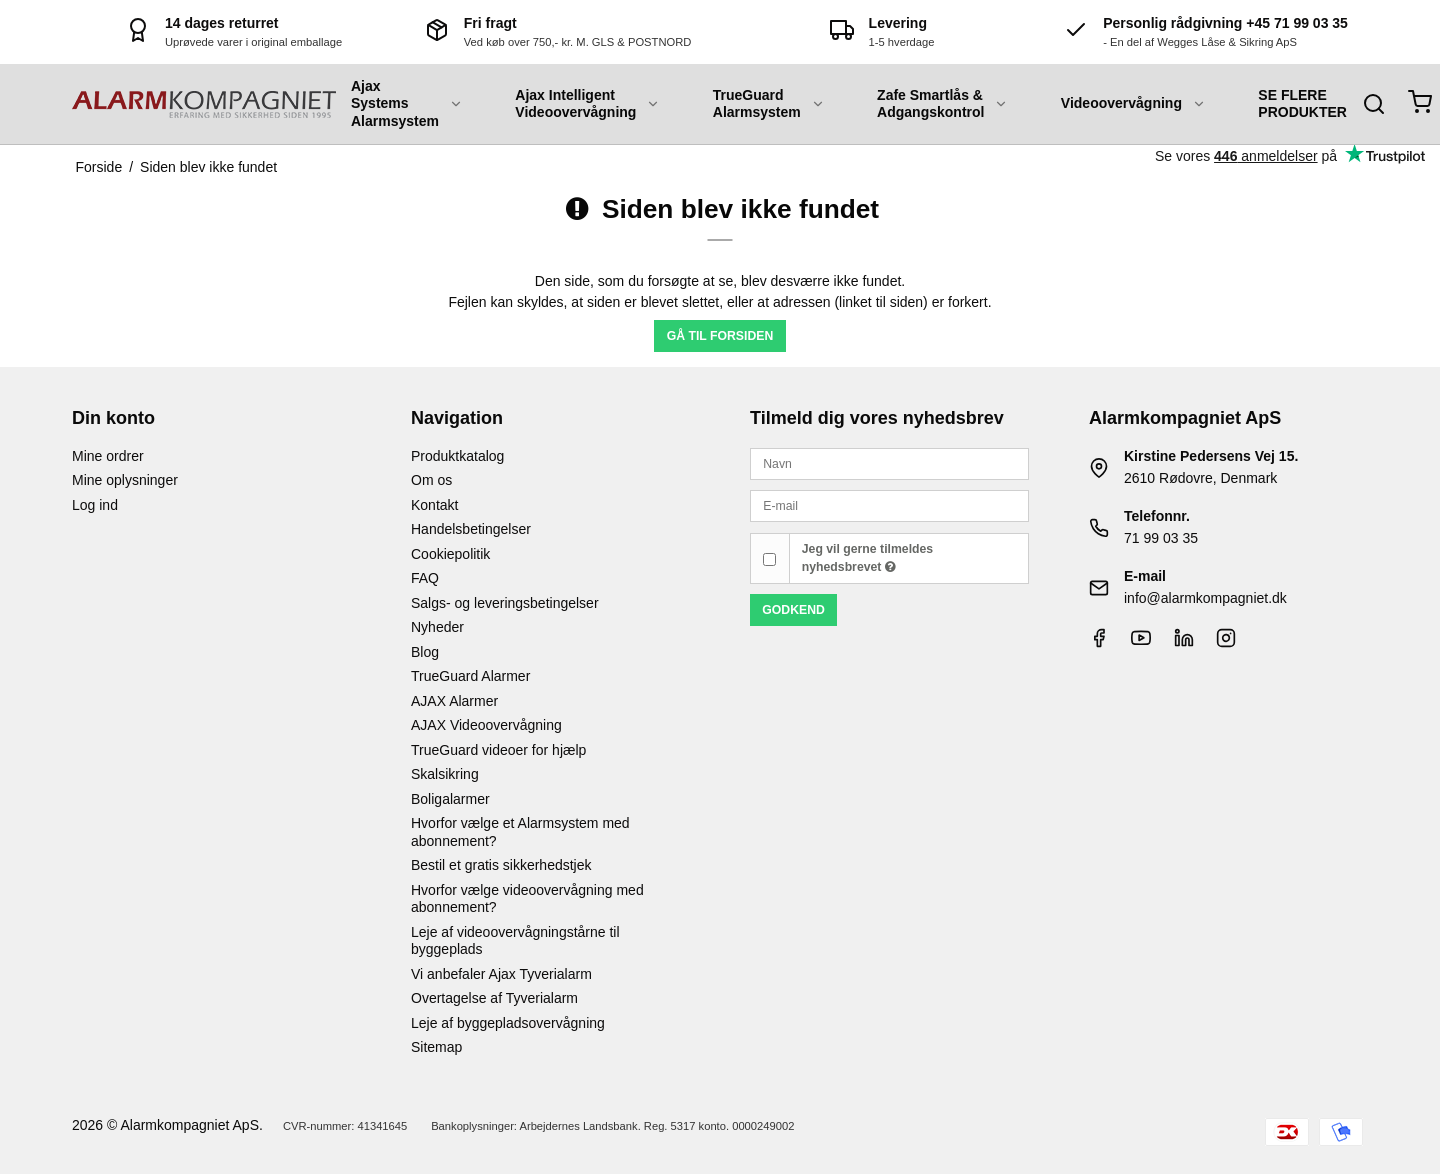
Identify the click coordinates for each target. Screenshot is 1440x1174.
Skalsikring (445, 774)
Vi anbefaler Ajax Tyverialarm (501, 974)
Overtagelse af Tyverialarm (494, 998)
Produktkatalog (457, 456)
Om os (431, 480)
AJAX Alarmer (454, 701)
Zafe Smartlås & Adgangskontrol (942, 104)
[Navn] (889, 463)
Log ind (95, 505)
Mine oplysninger (125, 480)
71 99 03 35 (1161, 538)
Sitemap (436, 1047)
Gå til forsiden (720, 336)
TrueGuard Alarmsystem (769, 104)
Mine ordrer (108, 456)
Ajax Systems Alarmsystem (407, 103)
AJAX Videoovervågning (486, 725)
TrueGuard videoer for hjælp (498, 750)
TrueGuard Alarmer (470, 676)
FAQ (425, 578)
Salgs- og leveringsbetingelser (505, 603)
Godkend (793, 610)
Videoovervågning (1133, 103)
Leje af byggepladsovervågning (508, 1023)
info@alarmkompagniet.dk (1205, 598)
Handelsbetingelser (471, 529)
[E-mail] (889, 505)
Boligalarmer (450, 799)
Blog (425, 652)
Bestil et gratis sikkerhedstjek (501, 865)
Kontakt (434, 505)
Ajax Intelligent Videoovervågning (587, 104)
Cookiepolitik (450, 554)
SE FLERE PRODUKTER (1302, 104)
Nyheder (437, 627)
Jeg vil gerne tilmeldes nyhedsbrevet (867, 558)
